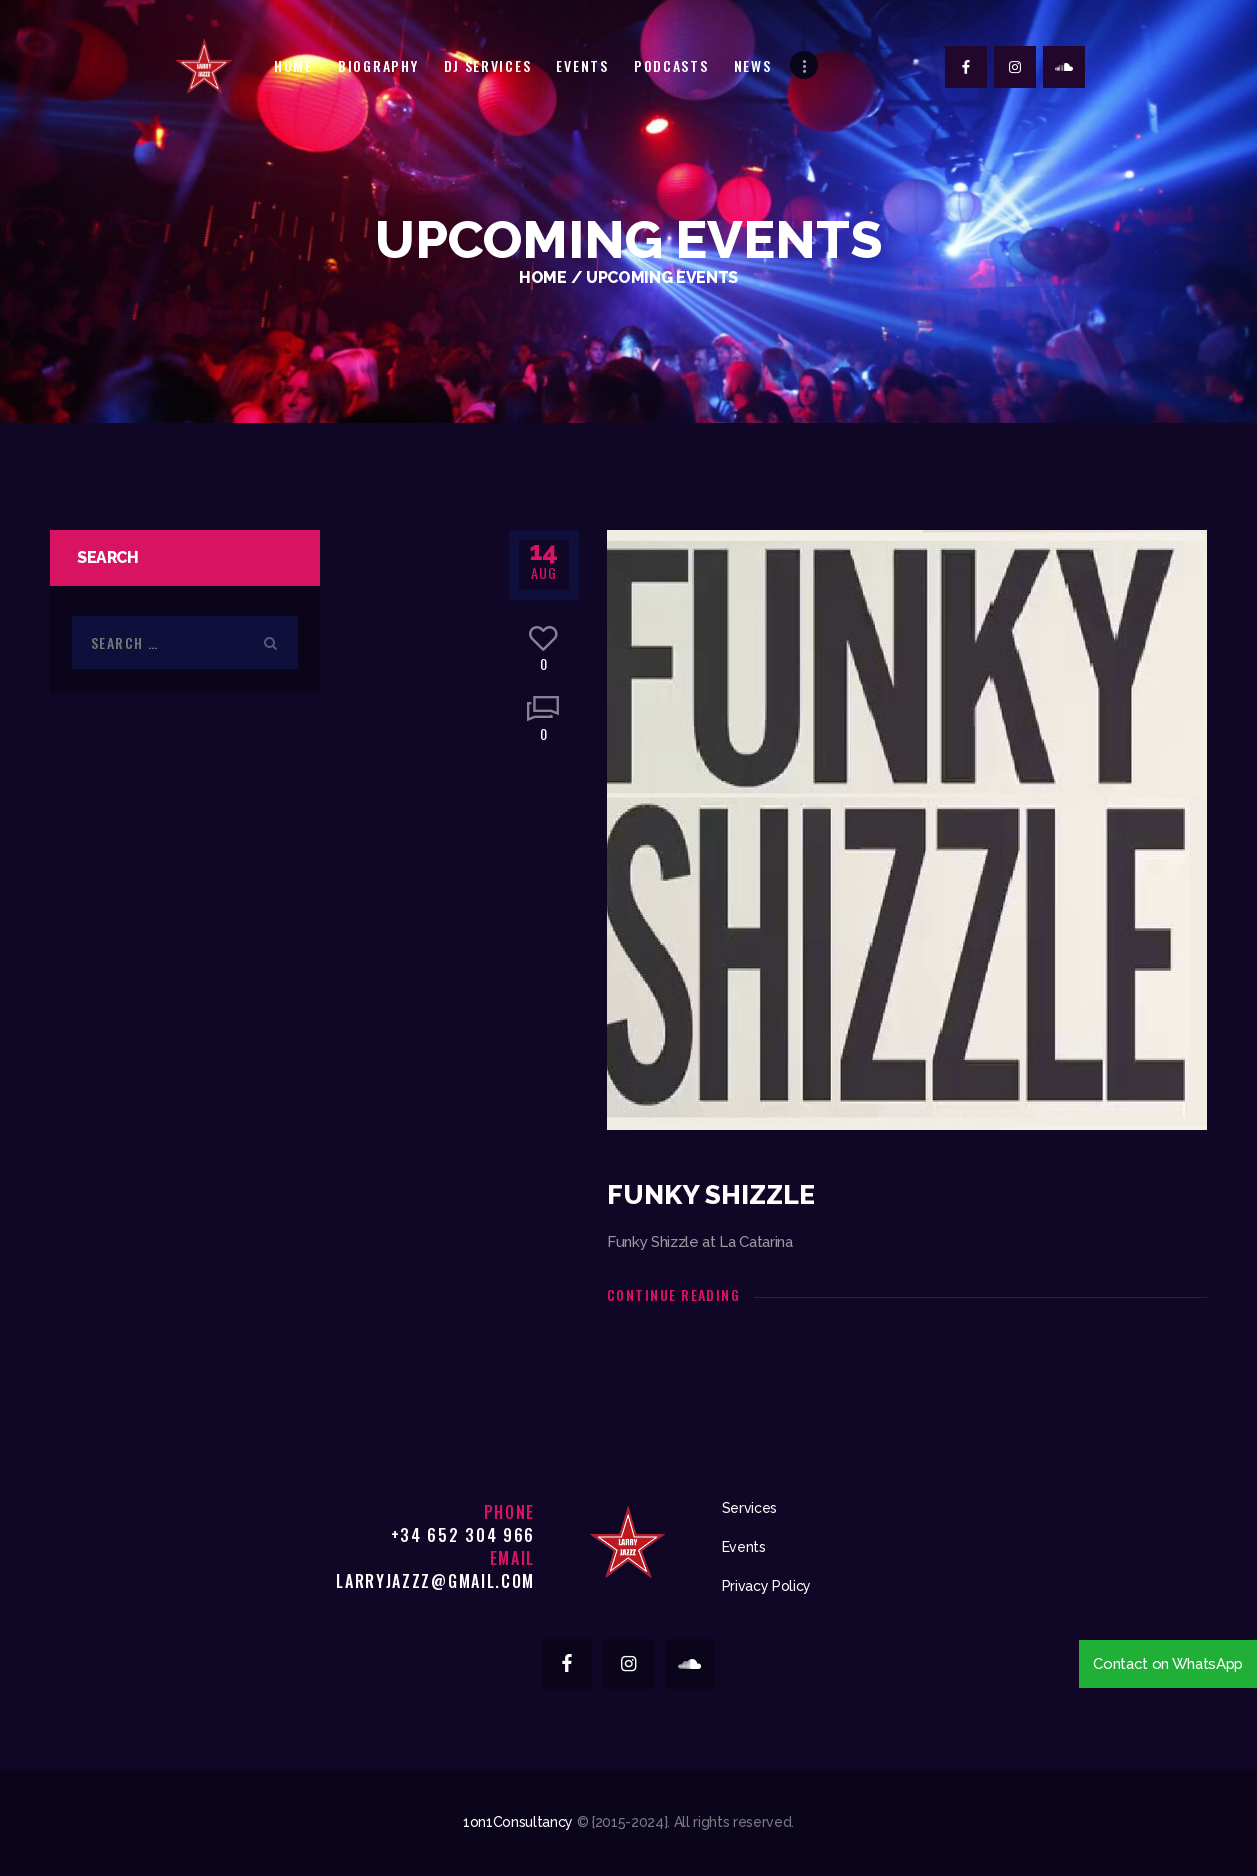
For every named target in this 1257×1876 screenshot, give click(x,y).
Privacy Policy (766, 1586)
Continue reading (673, 1294)
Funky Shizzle (711, 1195)
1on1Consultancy (518, 1822)
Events (744, 1547)
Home (543, 277)
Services (749, 1508)
